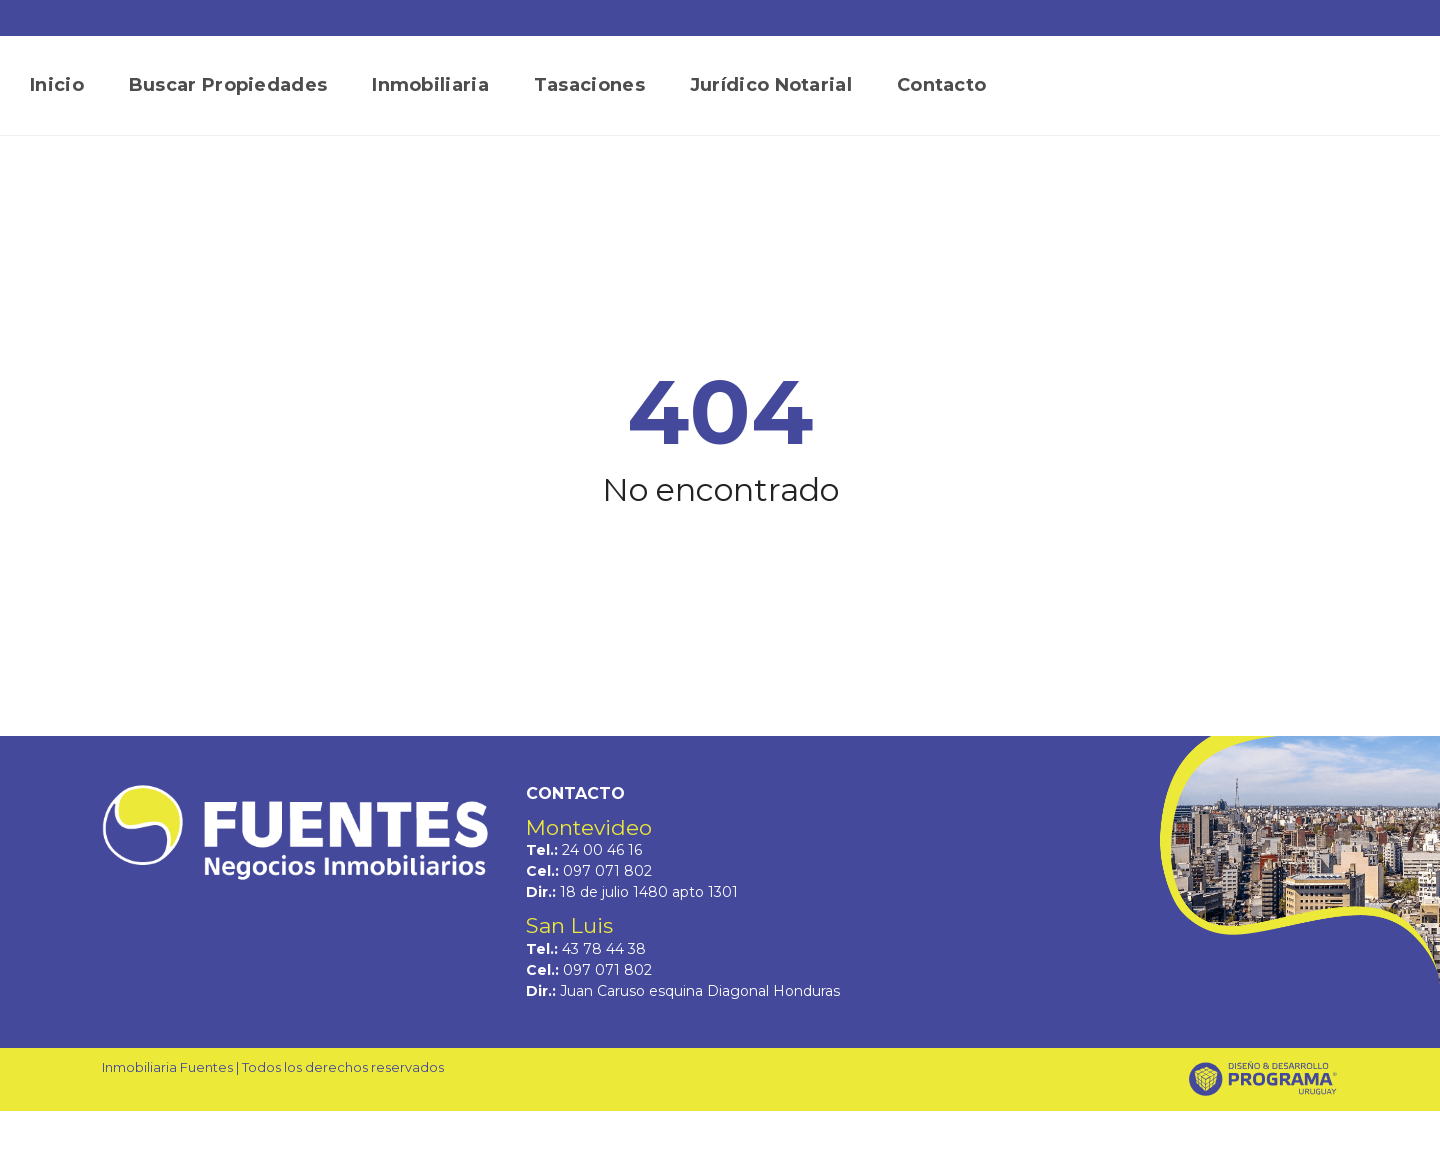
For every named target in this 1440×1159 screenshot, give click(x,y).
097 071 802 (607, 871)
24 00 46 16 (602, 850)
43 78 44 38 (604, 949)
